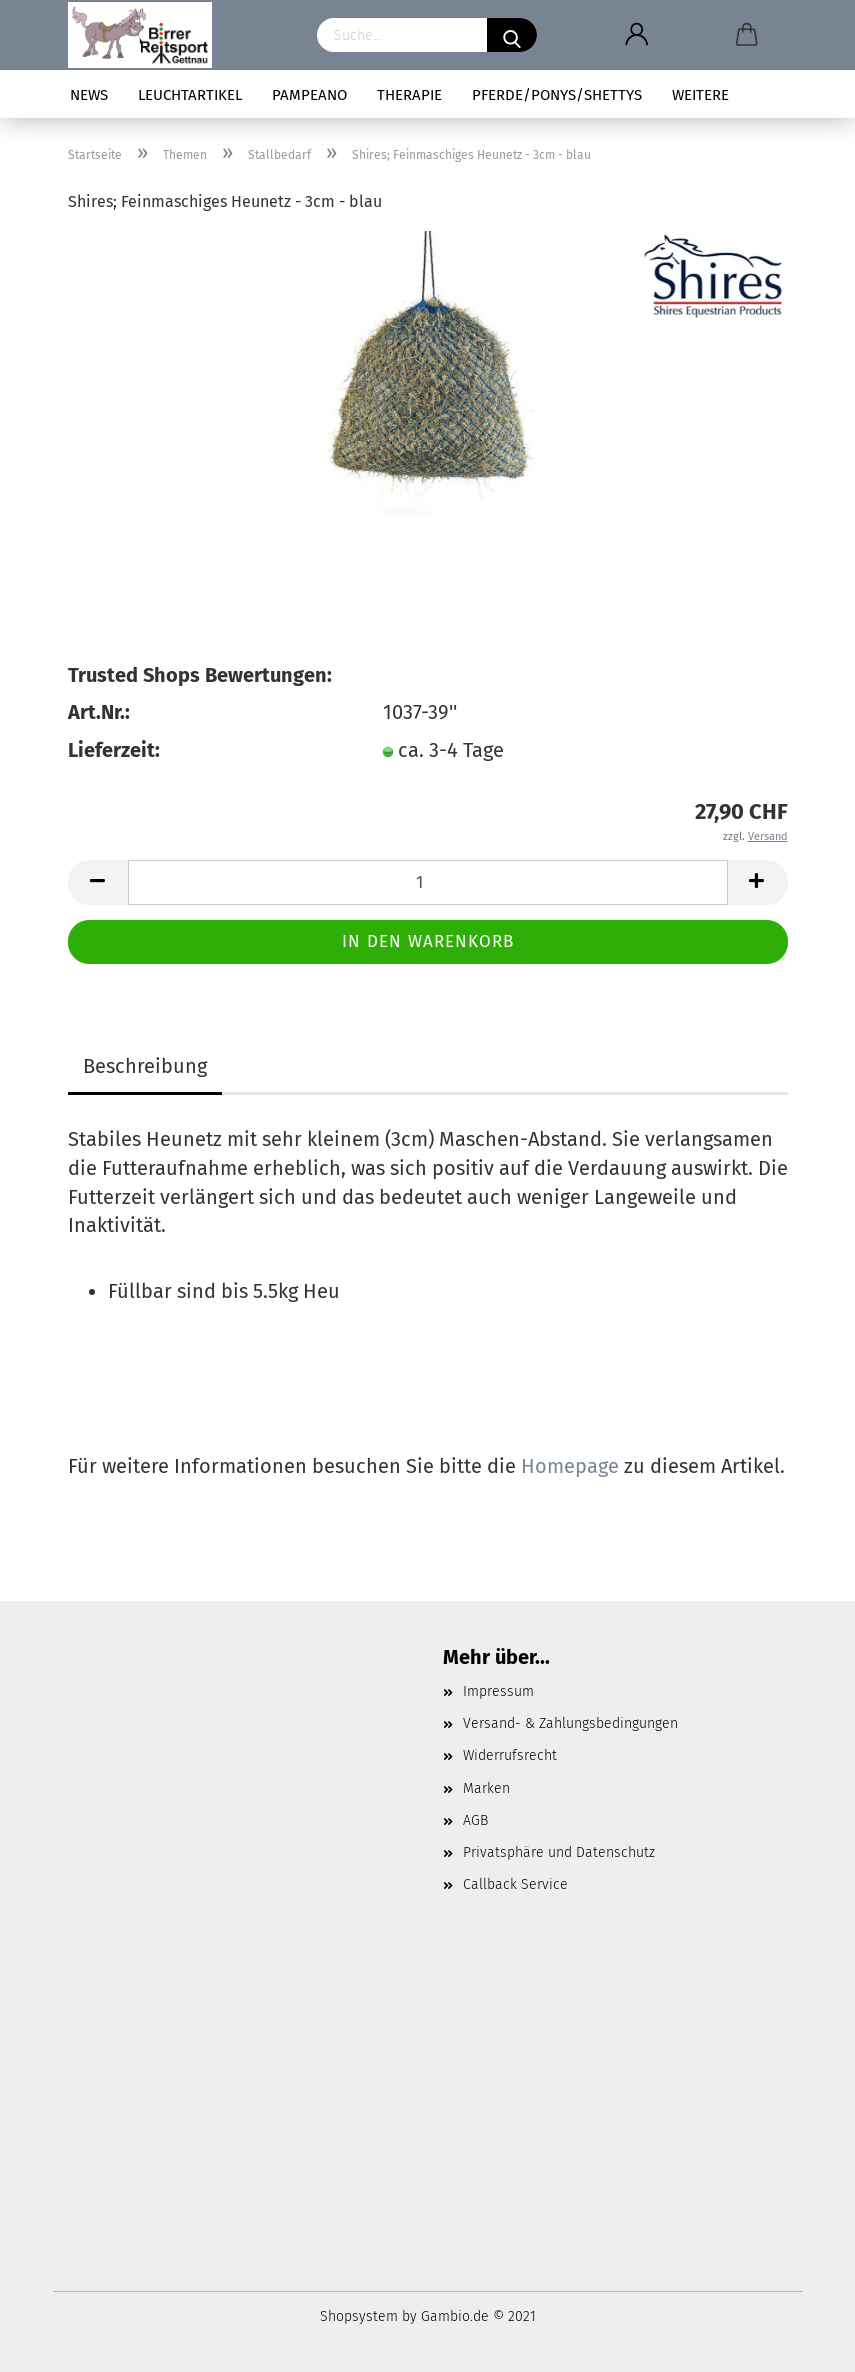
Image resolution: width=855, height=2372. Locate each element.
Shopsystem (359, 2316)
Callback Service (515, 1884)
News (89, 95)
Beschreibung (145, 1066)
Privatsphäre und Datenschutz (559, 1852)
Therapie (409, 95)
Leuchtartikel (190, 95)
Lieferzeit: (114, 750)
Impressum (498, 1691)
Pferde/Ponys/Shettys (557, 95)
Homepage (570, 1466)
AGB (475, 1820)
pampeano (309, 95)
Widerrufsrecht (510, 1755)
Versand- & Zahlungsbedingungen (570, 1723)
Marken (486, 1788)
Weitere (700, 95)
